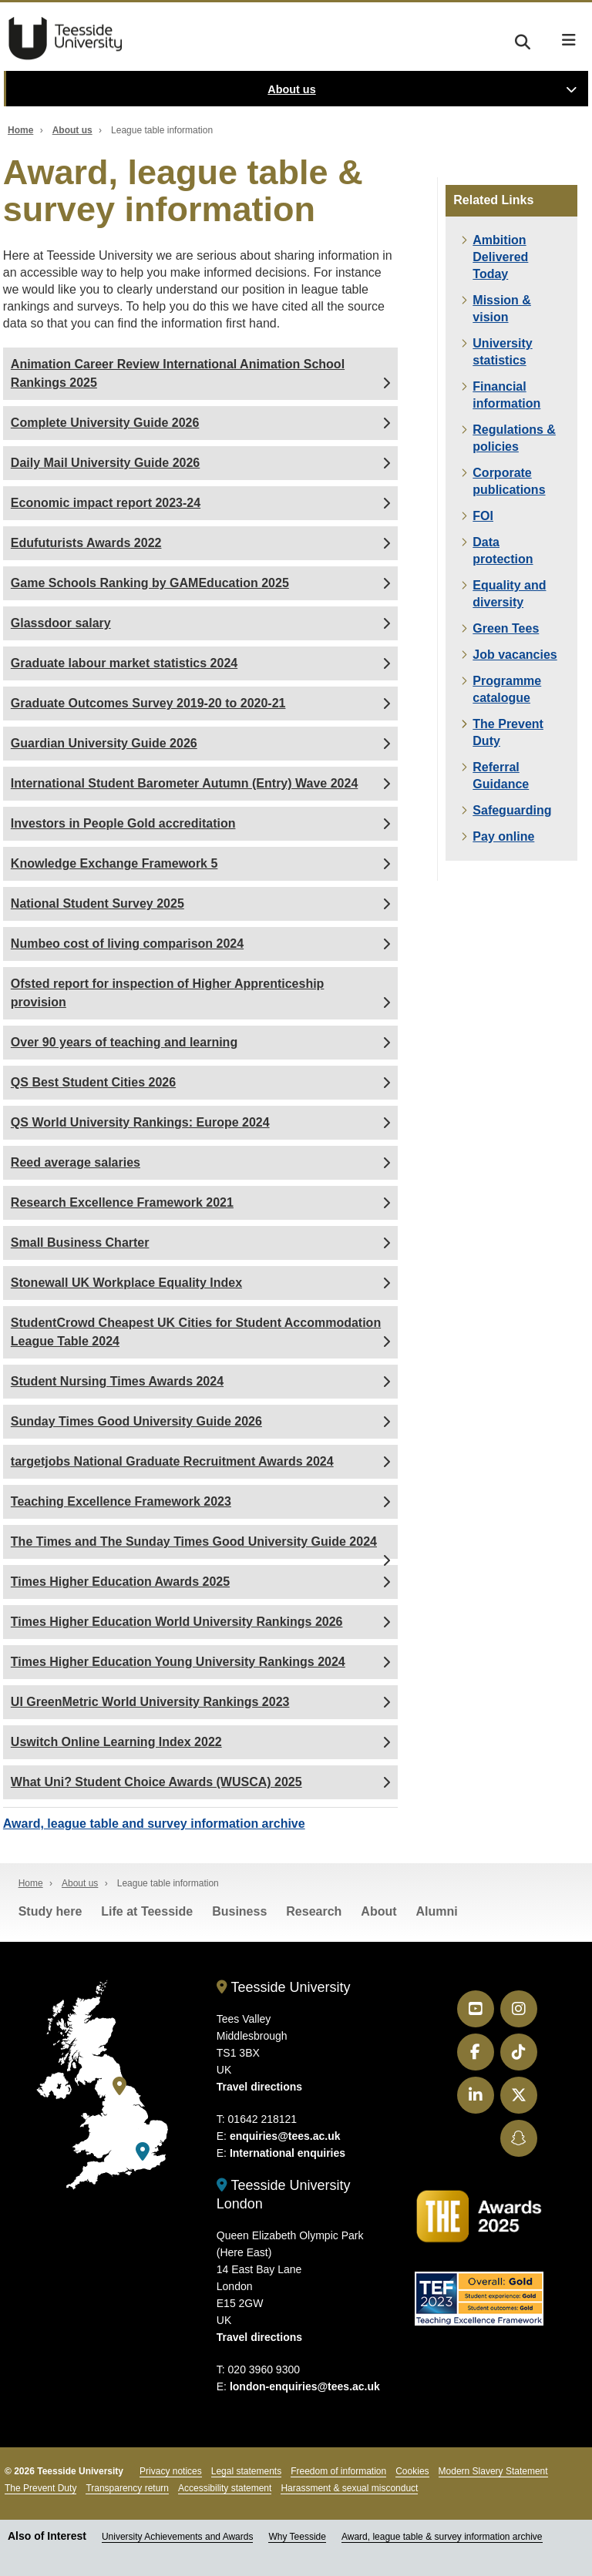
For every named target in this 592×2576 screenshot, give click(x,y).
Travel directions (259, 2087)
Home (20, 130)
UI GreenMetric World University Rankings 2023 (150, 1701)
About (378, 1911)
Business (239, 1911)
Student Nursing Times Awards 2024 (117, 1381)
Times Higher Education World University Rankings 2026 (177, 1621)
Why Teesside (296, 2536)
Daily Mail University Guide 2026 (105, 462)
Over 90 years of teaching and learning (124, 1042)
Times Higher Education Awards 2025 (120, 1581)
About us (291, 89)
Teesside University (65, 38)
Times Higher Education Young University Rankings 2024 (178, 1661)
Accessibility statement (224, 2488)
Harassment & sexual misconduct (349, 2488)
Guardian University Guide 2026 (104, 743)
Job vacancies (515, 654)
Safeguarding (512, 810)
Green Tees (506, 628)
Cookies (412, 2471)
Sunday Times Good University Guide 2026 (136, 1421)
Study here (50, 1911)
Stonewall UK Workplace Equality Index (126, 1282)
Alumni (437, 1911)
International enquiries (287, 2153)
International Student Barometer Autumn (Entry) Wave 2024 (184, 783)
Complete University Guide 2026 (105, 422)
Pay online (503, 836)
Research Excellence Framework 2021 (122, 1202)
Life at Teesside (147, 1911)
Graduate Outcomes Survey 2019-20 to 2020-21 (148, 703)
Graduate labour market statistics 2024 (124, 663)
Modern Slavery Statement (493, 2471)
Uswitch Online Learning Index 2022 (116, 1741)
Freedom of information (338, 2471)
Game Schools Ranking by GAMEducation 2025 (150, 582)
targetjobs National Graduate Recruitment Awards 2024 (172, 1461)
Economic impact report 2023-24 (105, 502)
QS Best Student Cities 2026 (93, 1082)
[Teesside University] (119, 2086)
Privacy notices (171, 2471)
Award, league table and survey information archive (154, 1823)
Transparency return (127, 2488)
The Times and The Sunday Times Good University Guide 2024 (194, 1541)
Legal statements (246, 2471)
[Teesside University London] (143, 2151)
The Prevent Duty (40, 2488)
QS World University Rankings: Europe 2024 (140, 1122)
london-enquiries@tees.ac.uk (305, 2386)
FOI (483, 515)
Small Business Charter (80, 1242)
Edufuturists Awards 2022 (86, 542)
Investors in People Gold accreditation (123, 823)
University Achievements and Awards (178, 2536)
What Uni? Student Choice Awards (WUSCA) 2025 (156, 1781)
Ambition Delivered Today (500, 256)
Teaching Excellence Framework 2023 (121, 1501)
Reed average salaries (75, 1162)
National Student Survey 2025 (97, 903)
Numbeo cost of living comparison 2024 (127, 943)
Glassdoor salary (61, 623)
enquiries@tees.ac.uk (285, 2136)
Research (313, 1911)
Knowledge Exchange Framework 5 (114, 863)
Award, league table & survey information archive (442, 2536)
